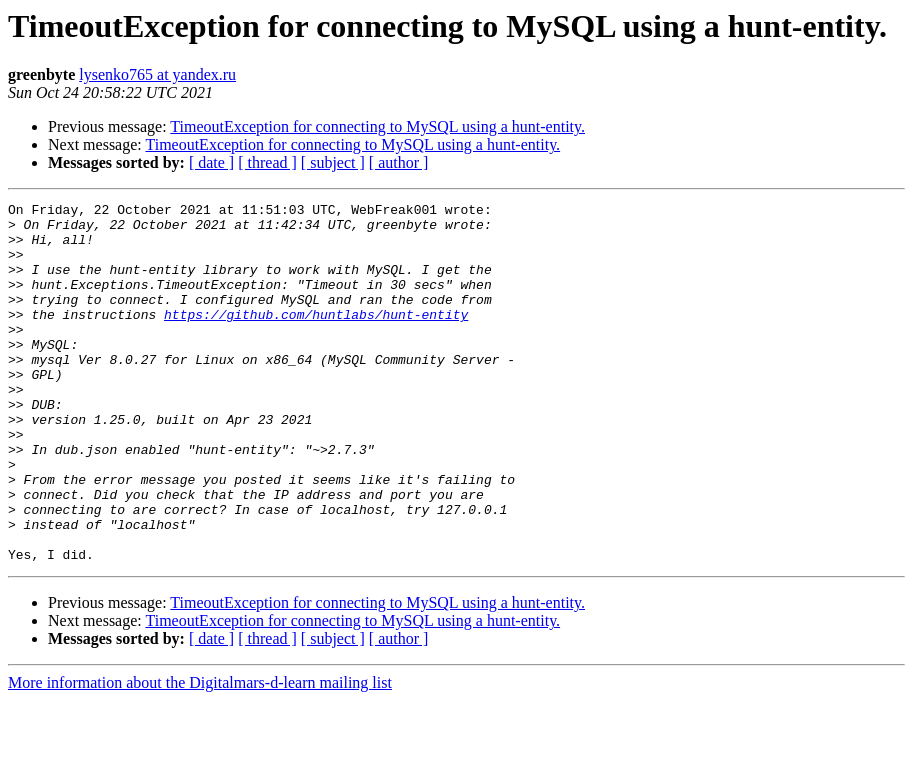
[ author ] (399, 162)
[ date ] (211, 162)
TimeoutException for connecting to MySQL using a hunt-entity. (377, 126)
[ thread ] (267, 162)
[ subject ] (333, 162)
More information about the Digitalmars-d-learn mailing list (200, 754)
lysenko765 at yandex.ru (157, 74)
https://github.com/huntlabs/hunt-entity (316, 338)
